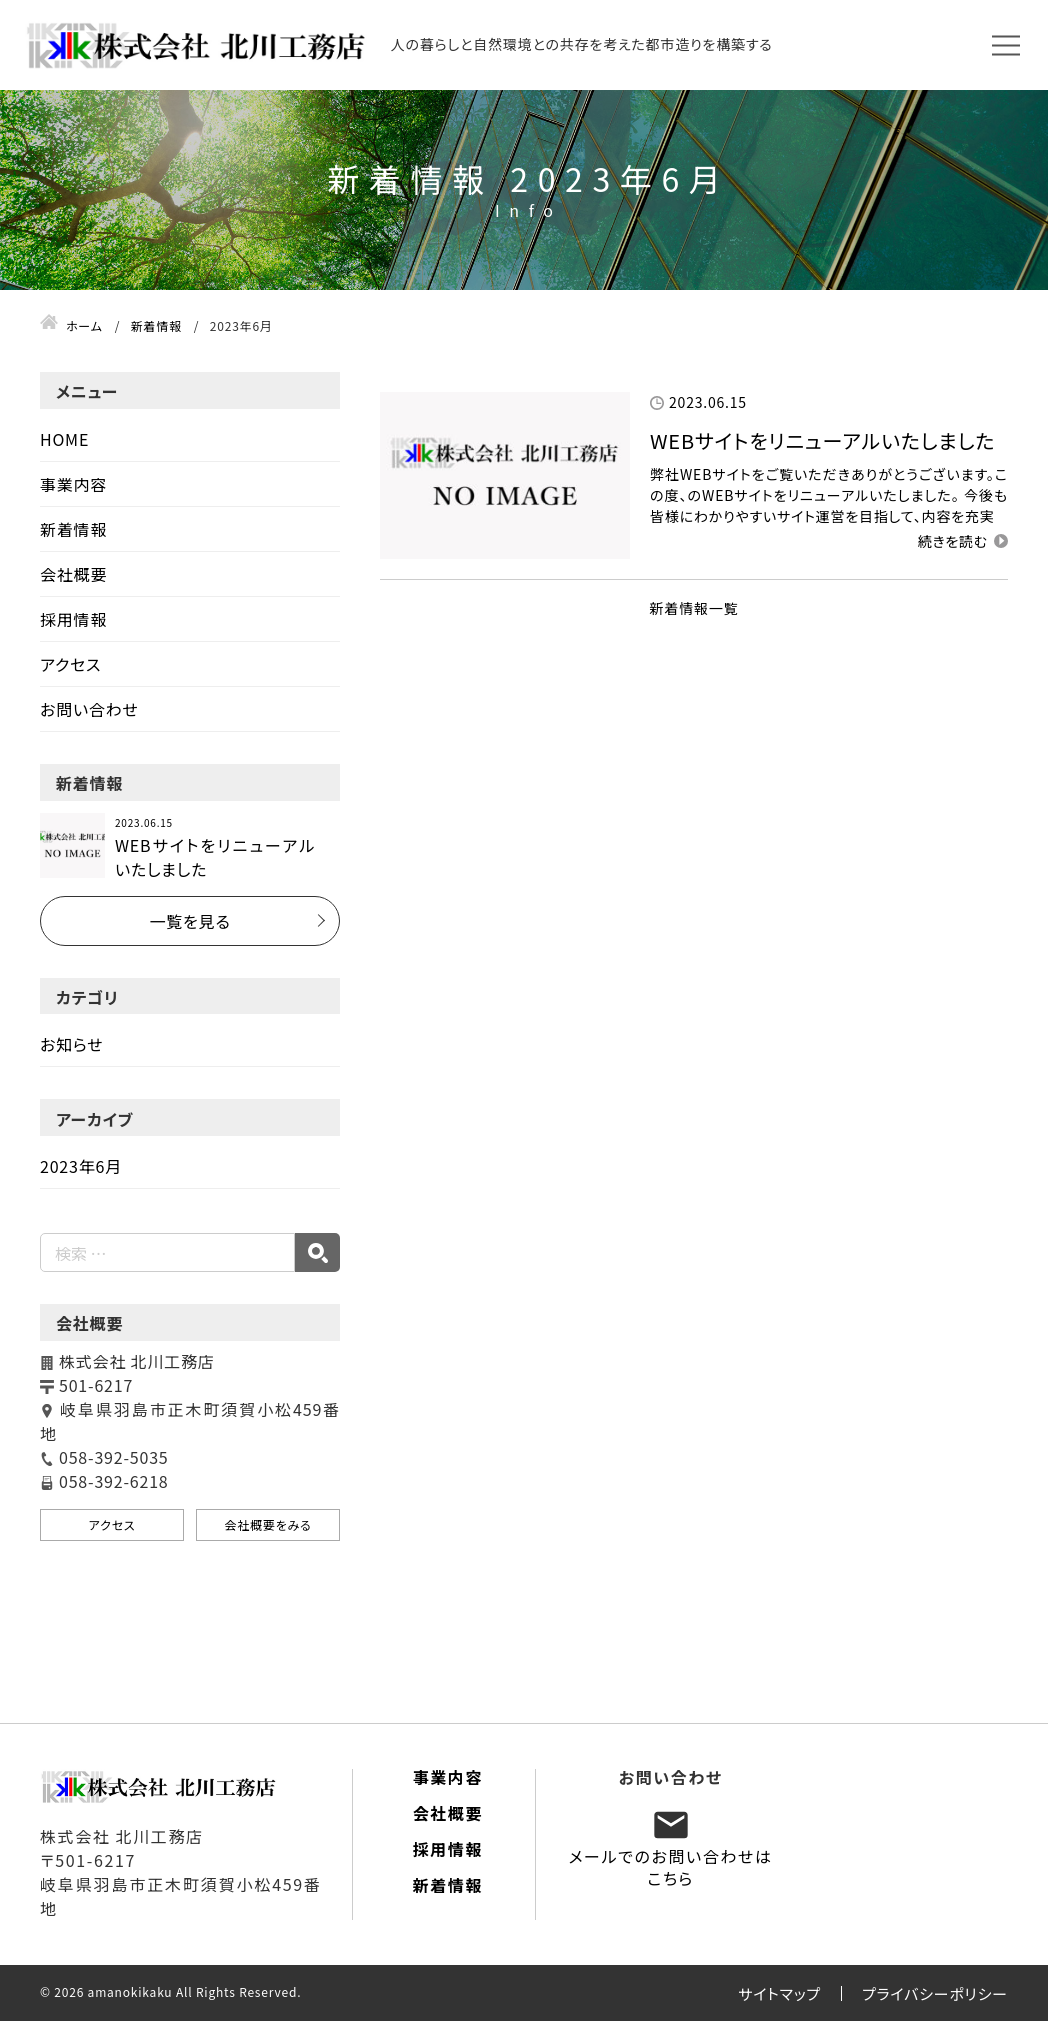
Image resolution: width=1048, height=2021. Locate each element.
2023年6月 (81, 1166)
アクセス (70, 664)
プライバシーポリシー (935, 1993)
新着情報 (73, 529)
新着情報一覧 (694, 608)
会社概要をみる (267, 1524)
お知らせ (72, 1044)
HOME (64, 439)
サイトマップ (779, 1993)
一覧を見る (189, 921)
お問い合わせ (89, 709)
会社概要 (73, 574)
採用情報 (73, 619)
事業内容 (73, 484)
